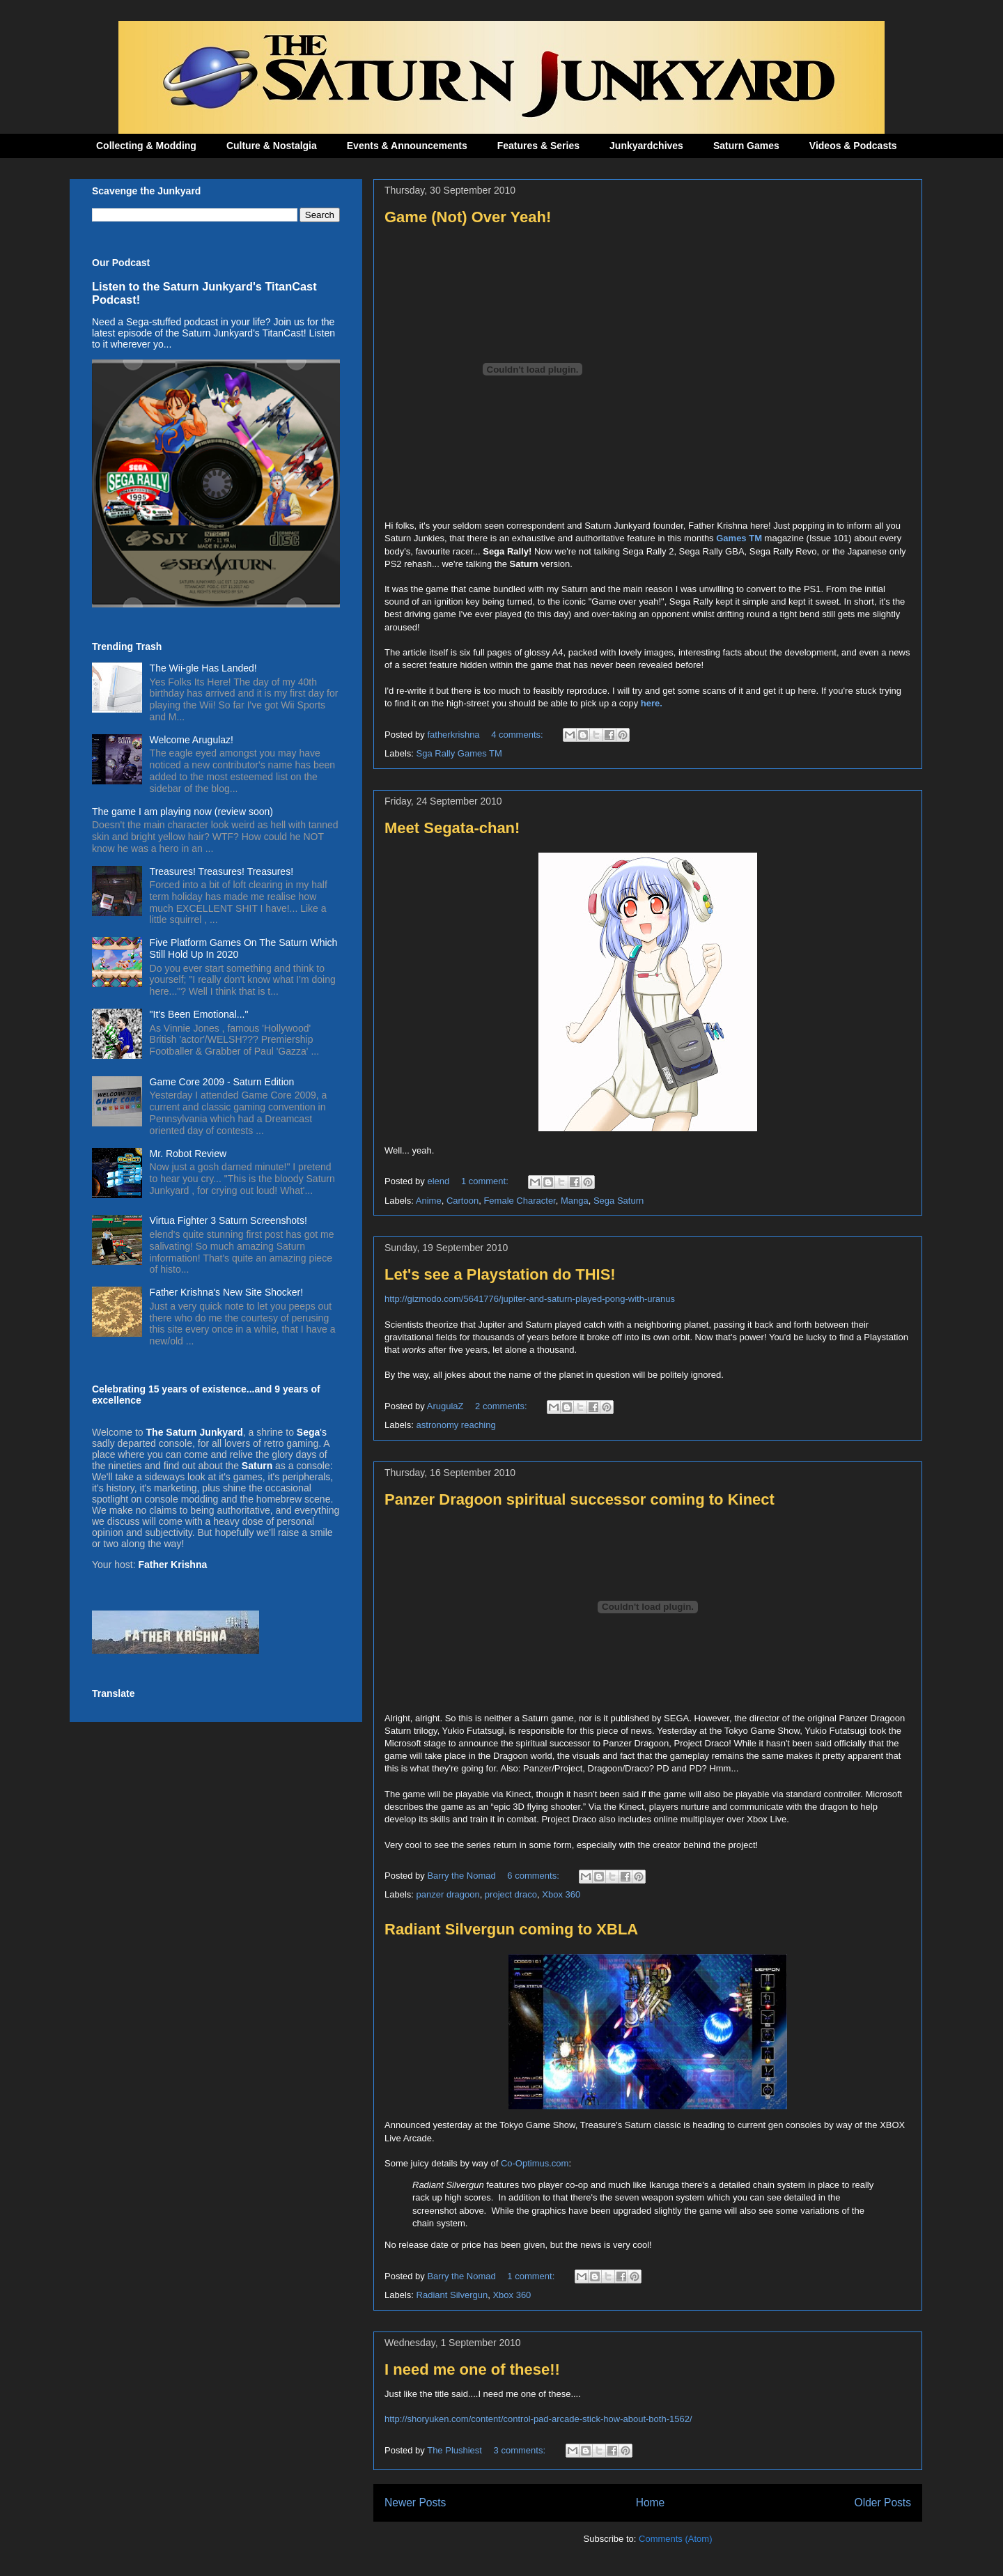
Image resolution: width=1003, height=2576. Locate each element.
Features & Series (538, 145)
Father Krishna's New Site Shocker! (227, 1292)
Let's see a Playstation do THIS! (500, 1274)
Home (650, 2502)
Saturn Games (746, 145)
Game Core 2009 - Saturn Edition (222, 1081)
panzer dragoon (448, 1894)
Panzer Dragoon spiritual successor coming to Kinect (579, 1499)
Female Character (519, 1200)
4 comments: (518, 734)
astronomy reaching (456, 1425)
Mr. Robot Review (188, 1153)
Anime (429, 1200)
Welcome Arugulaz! (191, 739)
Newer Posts (415, 2502)
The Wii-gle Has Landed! (203, 668)
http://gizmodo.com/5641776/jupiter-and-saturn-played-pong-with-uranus (529, 1299)
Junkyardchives (646, 145)
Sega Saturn (618, 1200)
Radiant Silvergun (452, 2295)
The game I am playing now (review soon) (182, 811)
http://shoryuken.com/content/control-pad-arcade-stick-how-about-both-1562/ (538, 2419)
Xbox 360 (561, 1894)
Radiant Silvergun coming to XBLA (511, 1929)
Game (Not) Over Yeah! (467, 217)
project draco (511, 1894)
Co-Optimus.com (535, 2163)
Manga (575, 1200)
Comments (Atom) (675, 2539)
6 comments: (534, 1875)
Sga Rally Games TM (459, 753)
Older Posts (883, 2502)
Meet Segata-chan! (452, 828)
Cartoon (462, 1200)
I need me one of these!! (472, 2369)
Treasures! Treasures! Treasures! (221, 871)
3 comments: (521, 2450)
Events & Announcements (407, 145)
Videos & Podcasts (853, 145)
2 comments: (502, 1406)
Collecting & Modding (146, 145)
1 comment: (486, 1181)
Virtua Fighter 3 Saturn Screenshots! (228, 1220)
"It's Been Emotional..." (199, 1014)
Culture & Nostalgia (271, 145)
